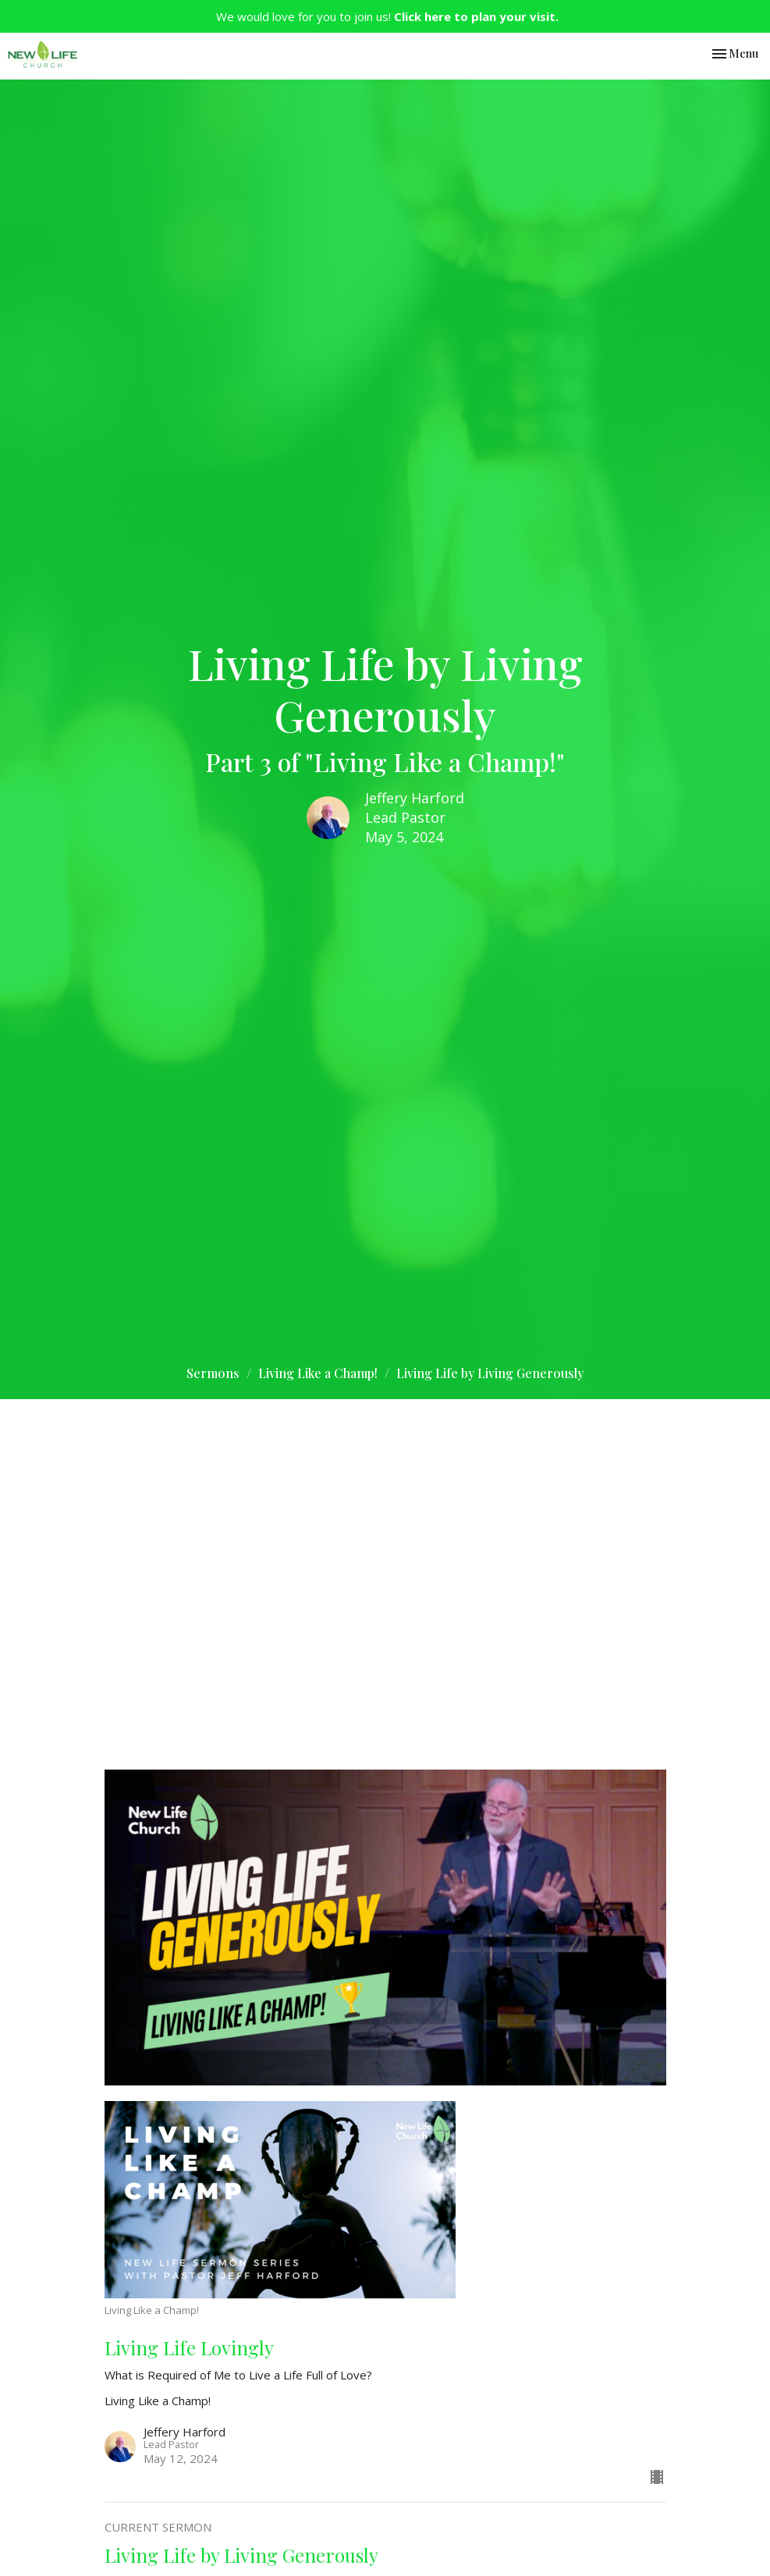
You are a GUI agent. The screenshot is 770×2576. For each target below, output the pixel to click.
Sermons (213, 1373)
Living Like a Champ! (318, 1373)
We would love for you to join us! (387, 16)
